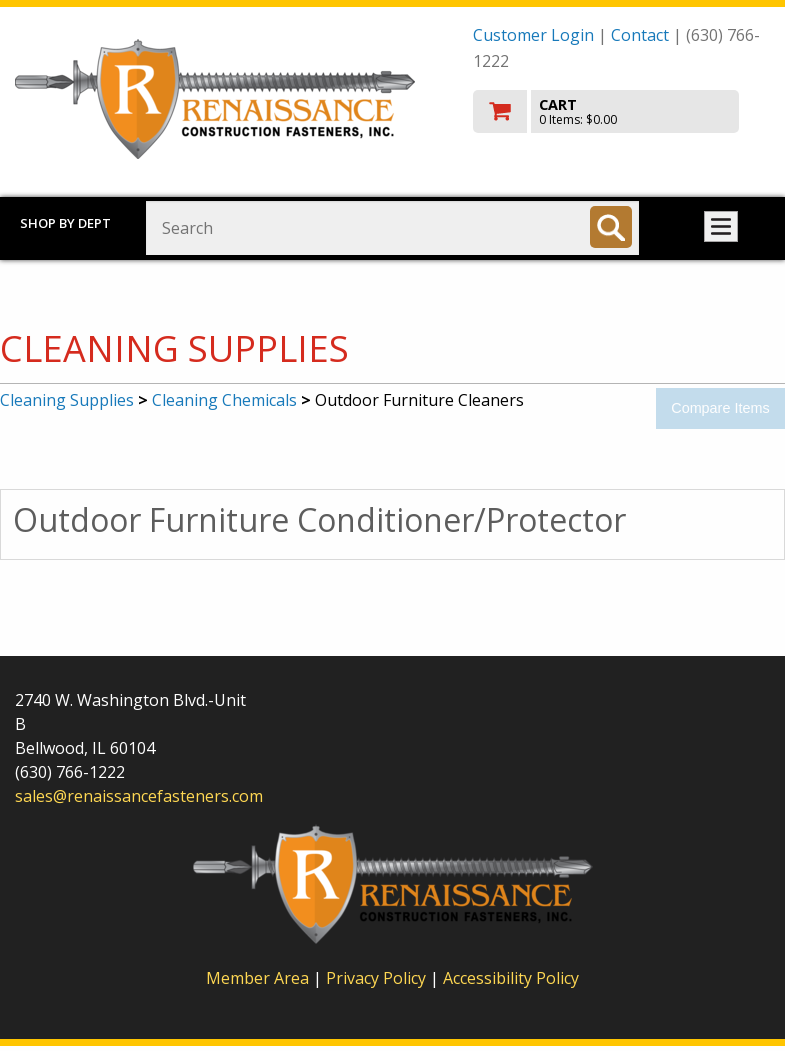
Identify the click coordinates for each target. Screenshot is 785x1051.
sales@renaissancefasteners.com (139, 796)
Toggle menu (721, 226)
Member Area (257, 978)
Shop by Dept (65, 223)
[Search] (611, 227)
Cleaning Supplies (67, 400)
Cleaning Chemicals (224, 400)
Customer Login (533, 35)
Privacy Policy (378, 978)
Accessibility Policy (511, 978)
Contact (640, 35)
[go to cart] (621, 111)
